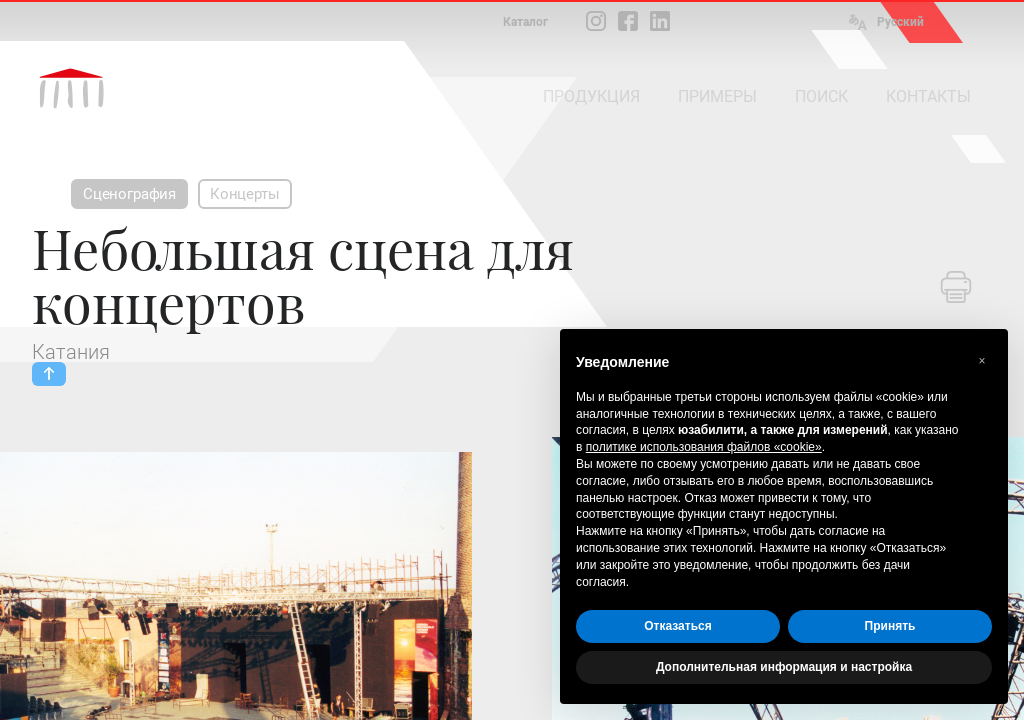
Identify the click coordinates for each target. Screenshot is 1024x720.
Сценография (129, 194)
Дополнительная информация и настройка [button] (784, 667)
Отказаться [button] (677, 626)
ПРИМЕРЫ (717, 96)
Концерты (245, 194)
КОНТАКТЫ (928, 96)
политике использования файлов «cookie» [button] (704, 447)
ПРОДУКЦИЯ (591, 96)
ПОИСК (821, 96)
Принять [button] (890, 626)
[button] (982, 361)
